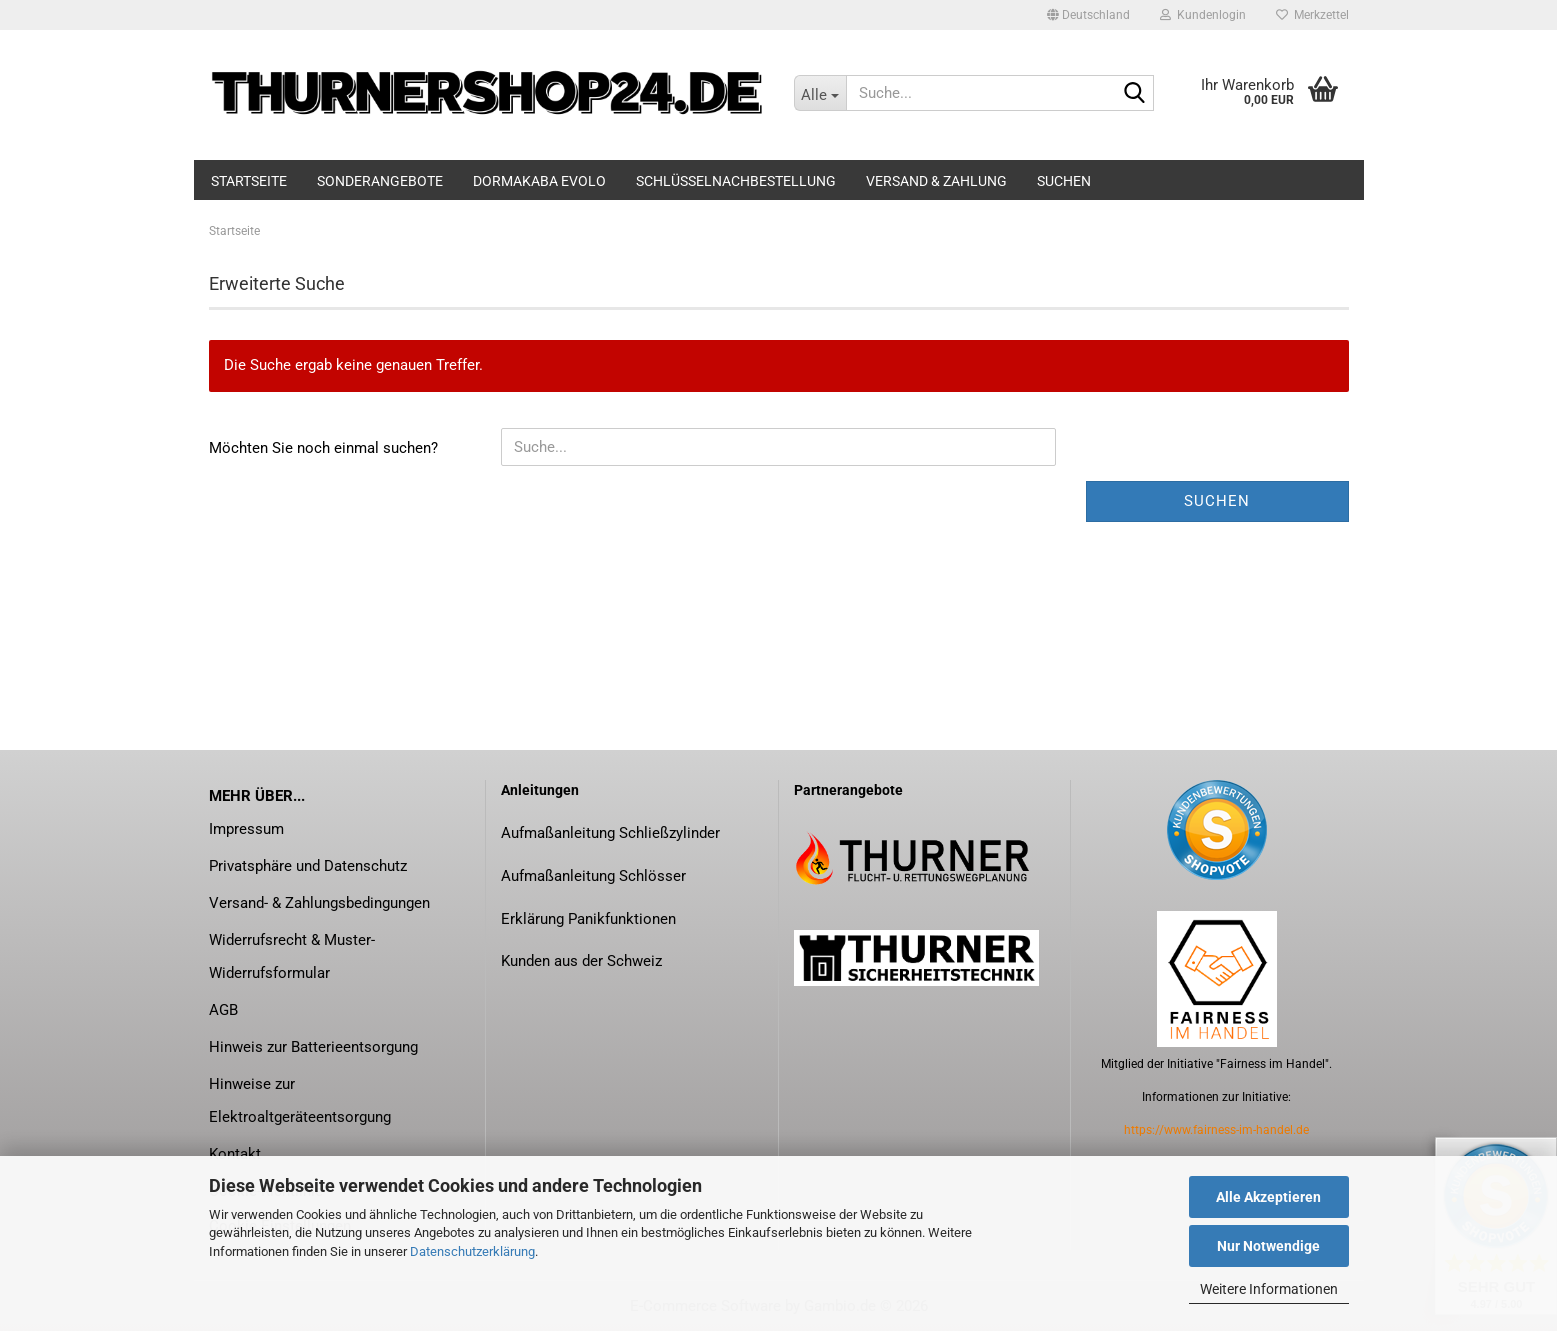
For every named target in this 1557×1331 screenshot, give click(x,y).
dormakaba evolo (539, 181)
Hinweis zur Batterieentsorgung (313, 1047)
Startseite (249, 181)
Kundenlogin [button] (1203, 15)
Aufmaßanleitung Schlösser (593, 876)
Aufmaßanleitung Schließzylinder (610, 833)
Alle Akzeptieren (1268, 1197)
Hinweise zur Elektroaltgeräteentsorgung (300, 1100)
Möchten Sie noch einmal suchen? (323, 448)
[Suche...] (820, 93)
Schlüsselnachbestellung (736, 181)
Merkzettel (1312, 15)
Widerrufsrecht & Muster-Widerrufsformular (292, 956)
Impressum (246, 829)
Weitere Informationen (1269, 1289)
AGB (223, 1010)
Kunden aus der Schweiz (581, 961)
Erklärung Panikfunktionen (588, 919)
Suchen (1064, 181)
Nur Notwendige (1268, 1246)
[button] (1088, 15)
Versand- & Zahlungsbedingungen (319, 903)
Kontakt (235, 1154)
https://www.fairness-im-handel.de (1216, 1130)
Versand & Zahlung (936, 181)
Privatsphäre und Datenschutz (308, 866)
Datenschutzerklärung (472, 1251)
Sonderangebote (380, 181)
